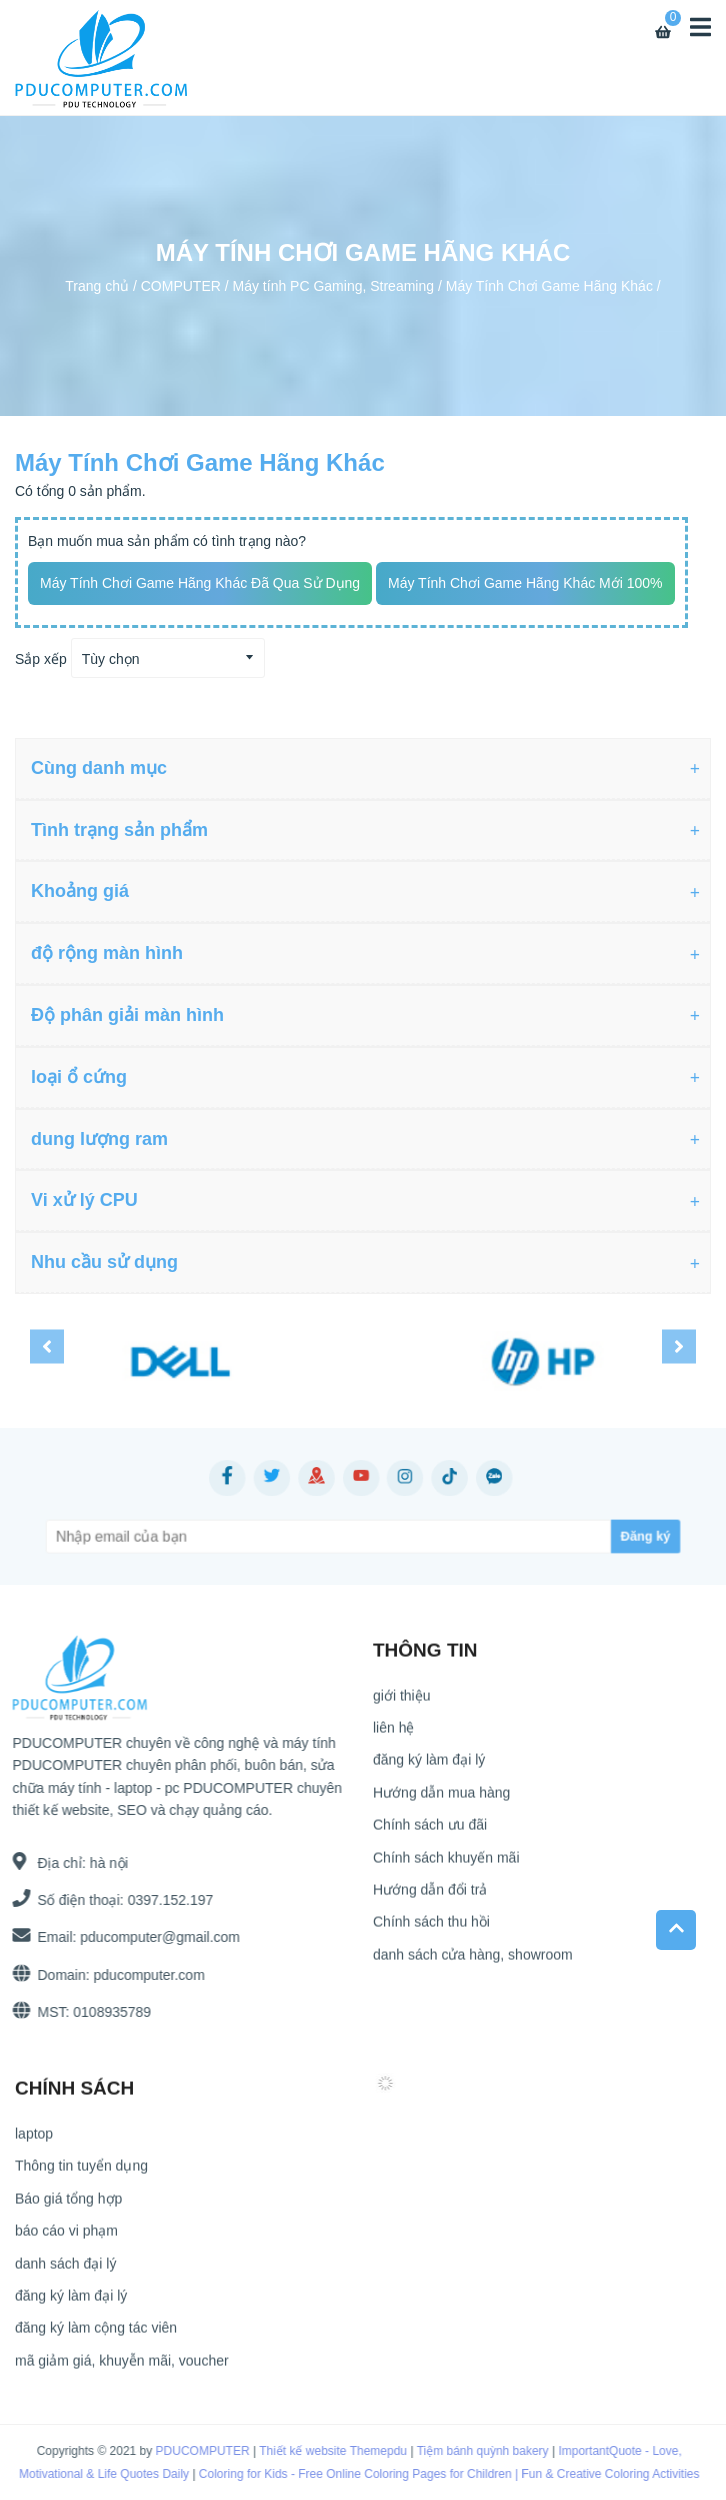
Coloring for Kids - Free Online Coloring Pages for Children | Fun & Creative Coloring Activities (435, 2474)
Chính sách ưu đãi (430, 1833)
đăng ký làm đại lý (429, 1768)
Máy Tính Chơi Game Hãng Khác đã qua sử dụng (200, 583)
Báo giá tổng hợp (68, 2206)
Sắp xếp (41, 659)
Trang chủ (97, 285)
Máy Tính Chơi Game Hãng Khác (549, 285)
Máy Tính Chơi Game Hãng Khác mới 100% (525, 583)
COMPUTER (181, 285)
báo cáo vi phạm (66, 2239)
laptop (34, 2141)
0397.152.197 (163, 1900)
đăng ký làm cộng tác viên (96, 2336)
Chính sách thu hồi (431, 1930)
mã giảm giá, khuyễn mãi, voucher (122, 2368)
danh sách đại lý (65, 2271)
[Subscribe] (560, 1537)
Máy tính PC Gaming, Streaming (334, 285)
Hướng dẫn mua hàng (441, 1800)
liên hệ (393, 1735)
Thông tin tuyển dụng (81, 2174)
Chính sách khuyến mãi (446, 1865)
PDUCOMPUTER (189, 2451)
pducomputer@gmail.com (152, 1937)
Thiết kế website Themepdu (319, 2451)
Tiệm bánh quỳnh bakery (469, 2451)
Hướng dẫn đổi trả (430, 1897)
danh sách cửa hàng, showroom (473, 1962)
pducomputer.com (141, 1975)
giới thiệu (401, 1703)
